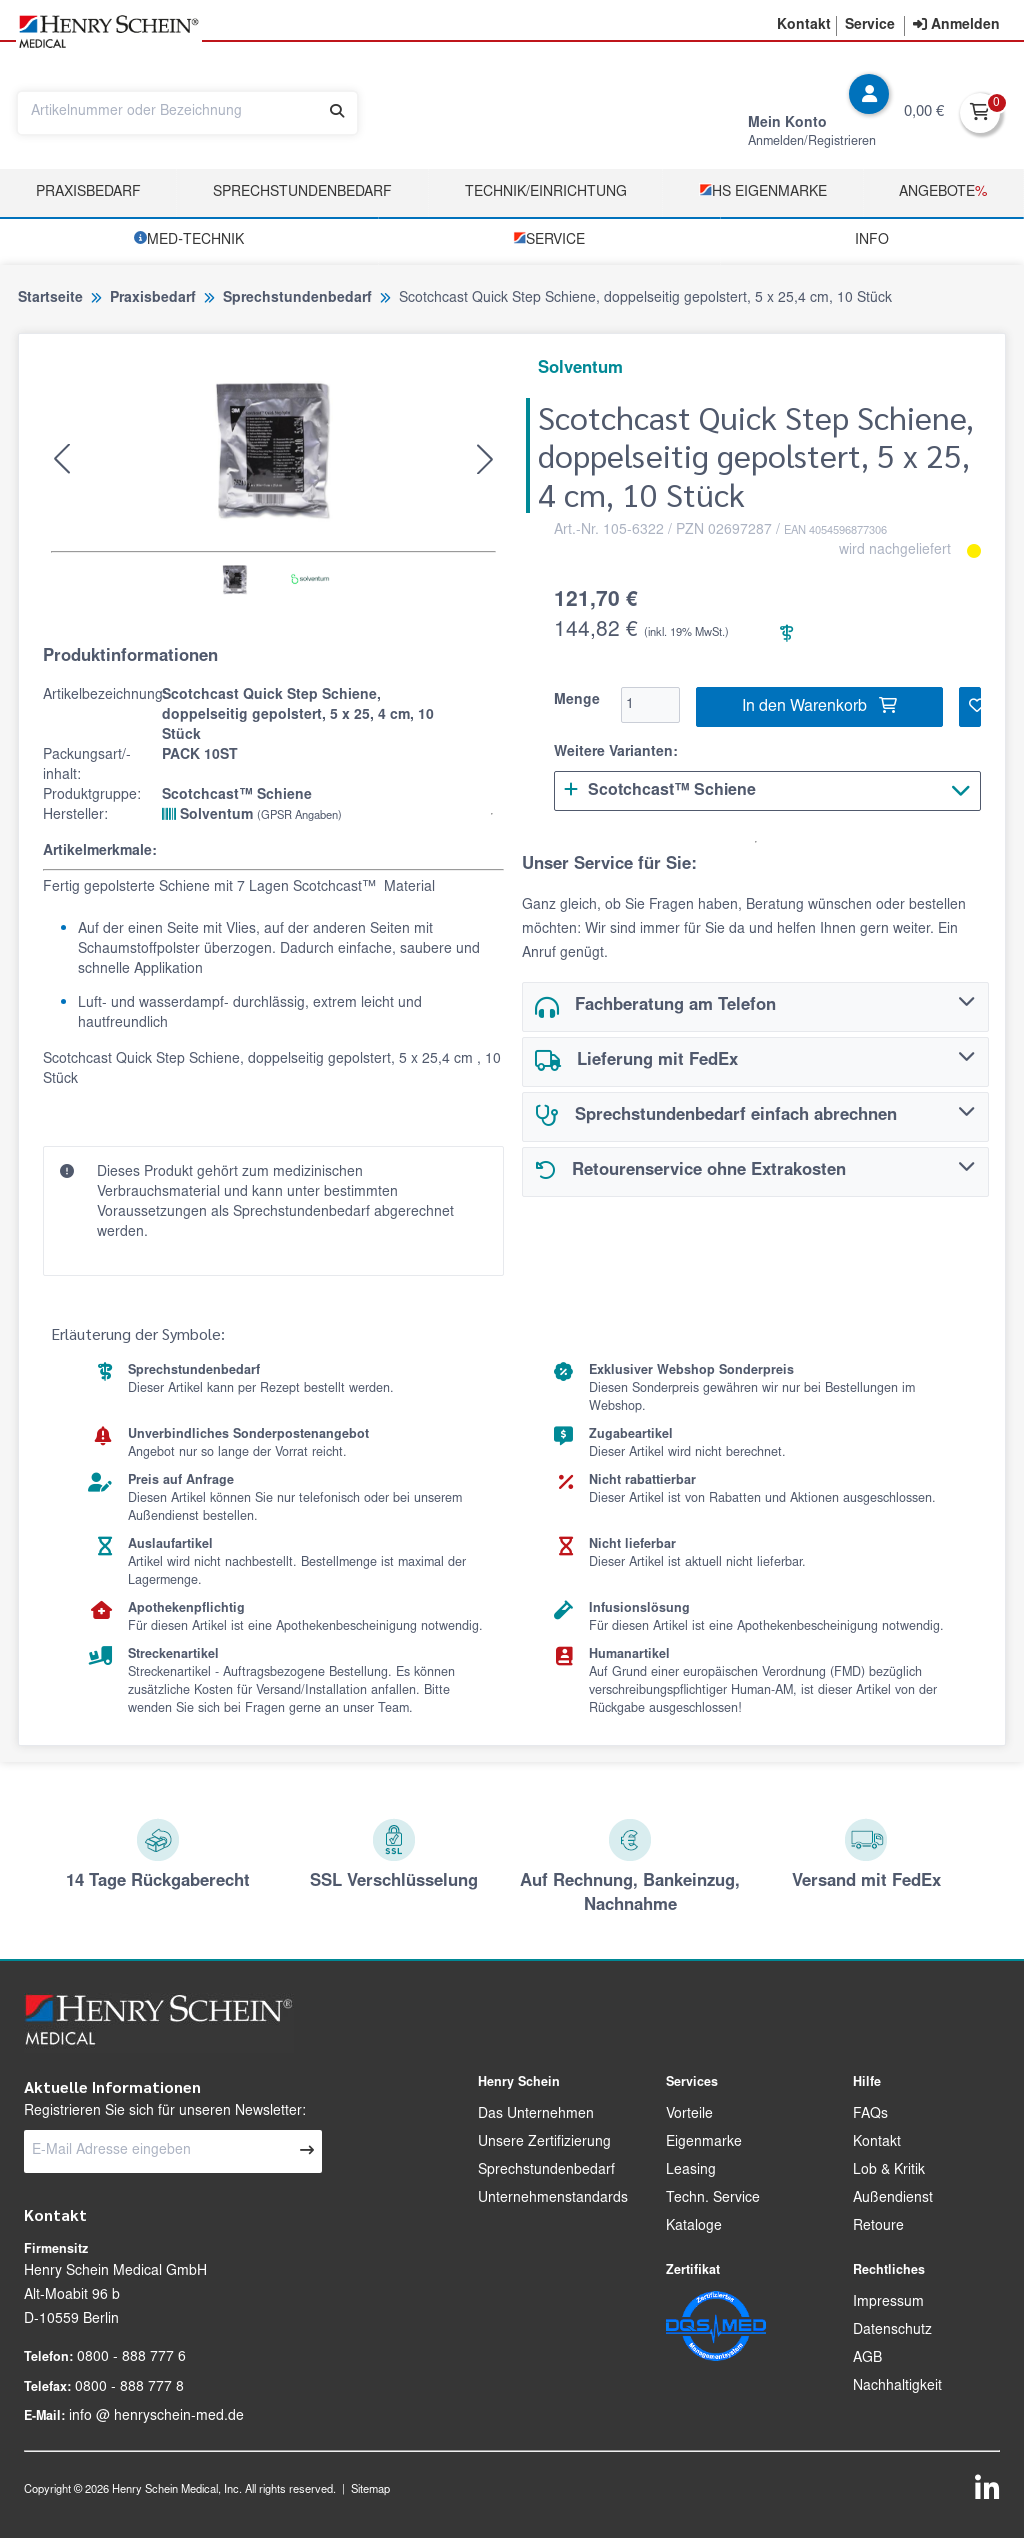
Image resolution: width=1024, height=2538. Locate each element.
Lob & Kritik (889, 2171)
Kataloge (694, 2227)
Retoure (878, 2227)
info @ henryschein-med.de (156, 2417)
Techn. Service (713, 2199)
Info (872, 241)
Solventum (252, 815)
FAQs (870, 2115)
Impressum (888, 2303)
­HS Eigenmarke (763, 191)
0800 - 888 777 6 (131, 2358)
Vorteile (689, 2115)
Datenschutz (892, 2331)
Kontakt (877, 2143)
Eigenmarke (704, 2143)
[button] (804, 26)
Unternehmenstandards (553, 2199)
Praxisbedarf (88, 193)
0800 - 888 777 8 (129, 2388)
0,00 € (924, 112)
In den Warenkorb (819, 706)
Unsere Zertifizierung (544, 2143)
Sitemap (370, 2490)
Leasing (691, 2171)
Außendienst (893, 2199)
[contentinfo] (956, 26)
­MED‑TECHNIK (189, 239)
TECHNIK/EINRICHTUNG (546, 193)
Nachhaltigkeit (897, 2387)
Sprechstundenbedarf (302, 193)
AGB (867, 2359)
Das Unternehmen (536, 2115)
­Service (549, 239)
